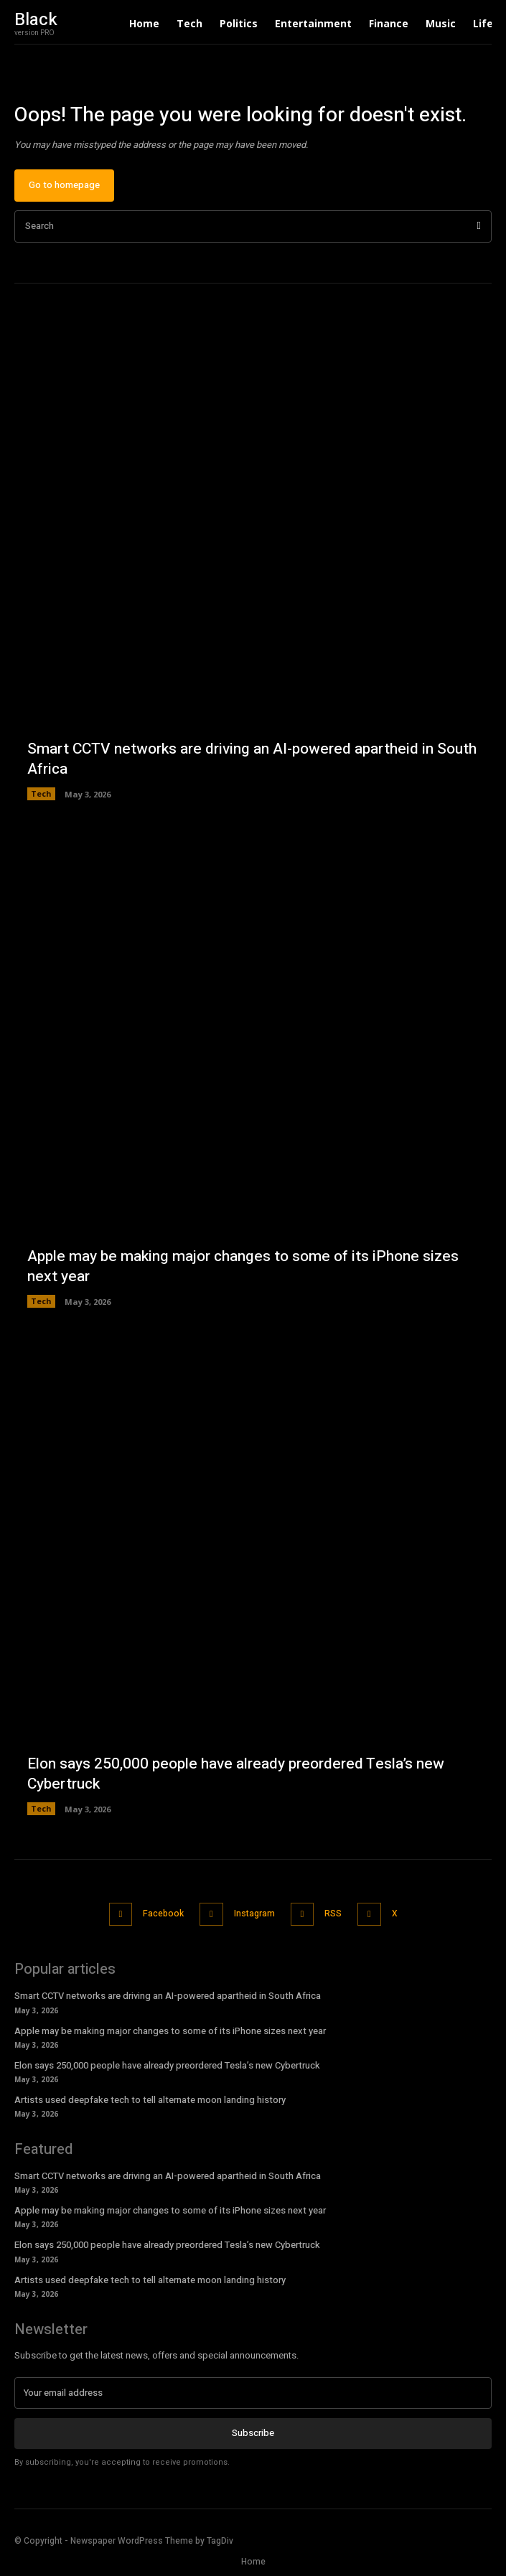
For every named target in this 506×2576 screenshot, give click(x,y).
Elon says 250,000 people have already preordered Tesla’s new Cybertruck (235, 1773)
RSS (333, 1913)
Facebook (163, 1913)
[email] (253, 2393)
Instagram (254, 1913)
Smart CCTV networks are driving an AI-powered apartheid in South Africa (252, 758)
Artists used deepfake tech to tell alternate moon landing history (150, 2100)
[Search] (479, 226)
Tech (41, 793)
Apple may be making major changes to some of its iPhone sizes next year (243, 1266)
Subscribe (253, 2433)
